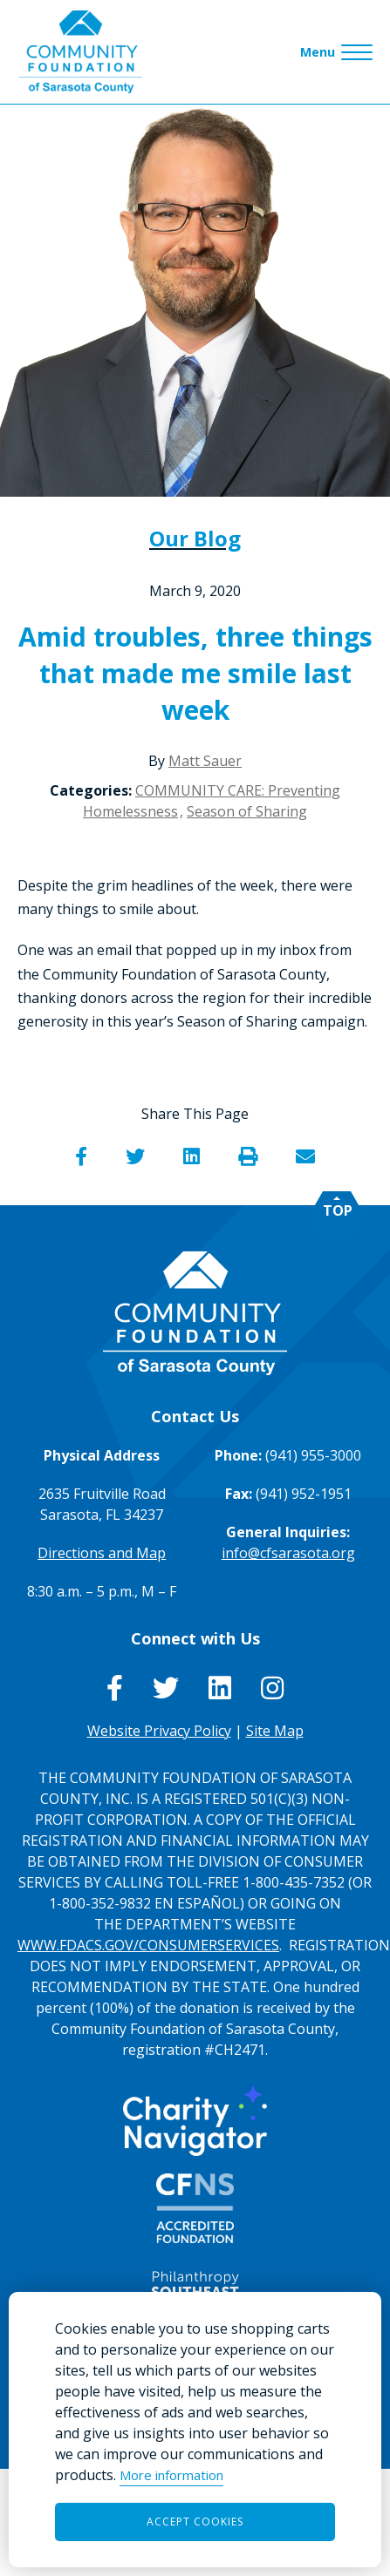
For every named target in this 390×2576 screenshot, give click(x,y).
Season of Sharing (247, 811)
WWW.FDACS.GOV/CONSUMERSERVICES (148, 1945)
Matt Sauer (205, 760)
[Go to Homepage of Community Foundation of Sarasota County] (80, 51)
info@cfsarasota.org (288, 1553)
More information (171, 2475)
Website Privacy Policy (159, 1730)
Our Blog (195, 538)
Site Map (275, 1730)
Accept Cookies (195, 2521)
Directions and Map (102, 1553)
